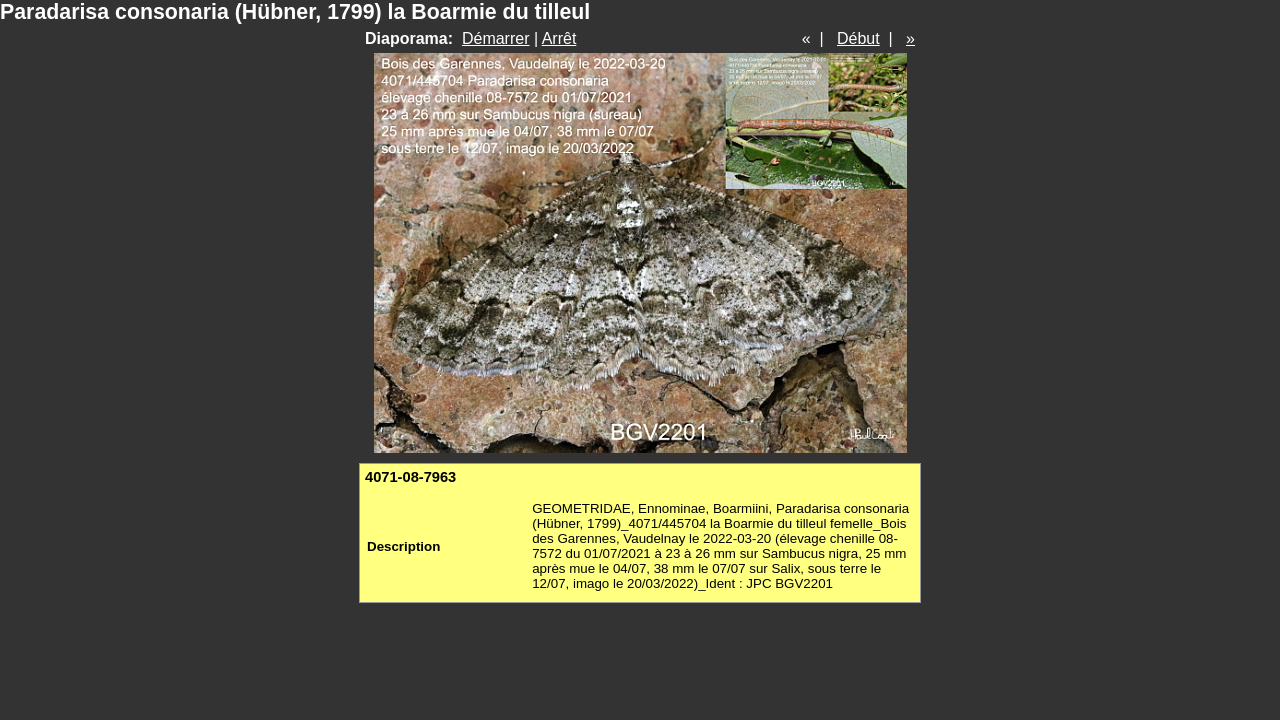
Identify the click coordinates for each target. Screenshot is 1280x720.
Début (858, 38)
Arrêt (559, 38)
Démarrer (496, 38)
